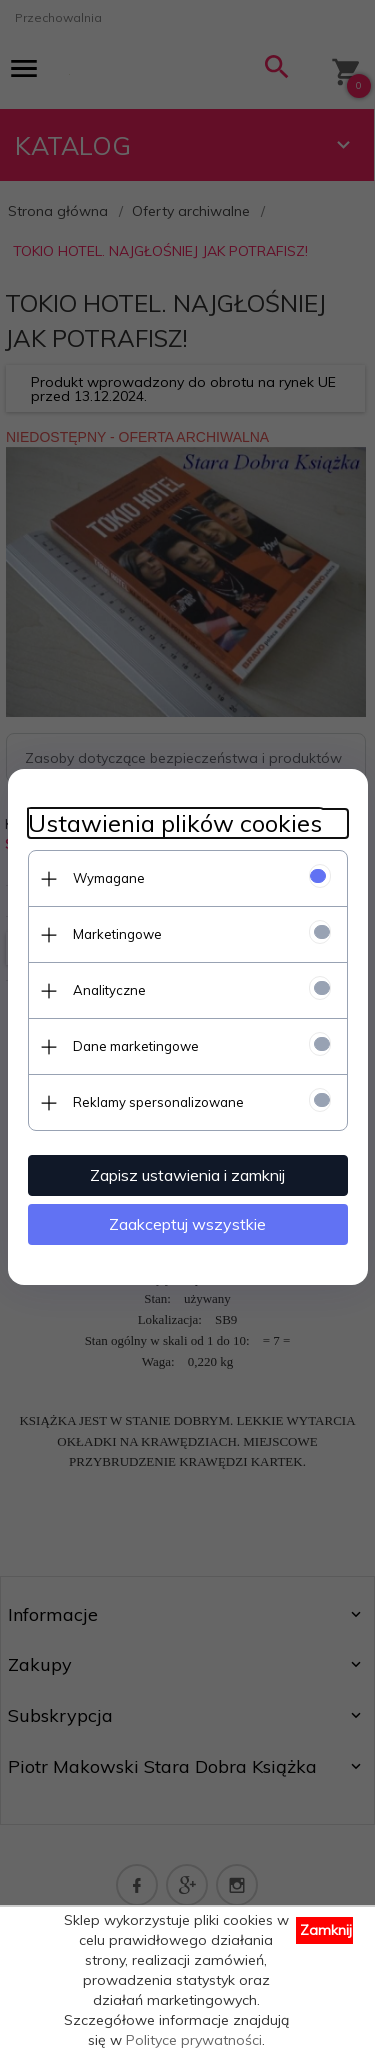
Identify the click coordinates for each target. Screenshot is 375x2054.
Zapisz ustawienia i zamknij (187, 1175)
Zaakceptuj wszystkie (187, 1224)
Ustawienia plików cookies (175, 823)
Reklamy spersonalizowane (158, 1102)
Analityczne (109, 990)
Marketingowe (117, 934)
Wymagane (109, 878)
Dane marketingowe (136, 1046)
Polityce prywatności (194, 2040)
